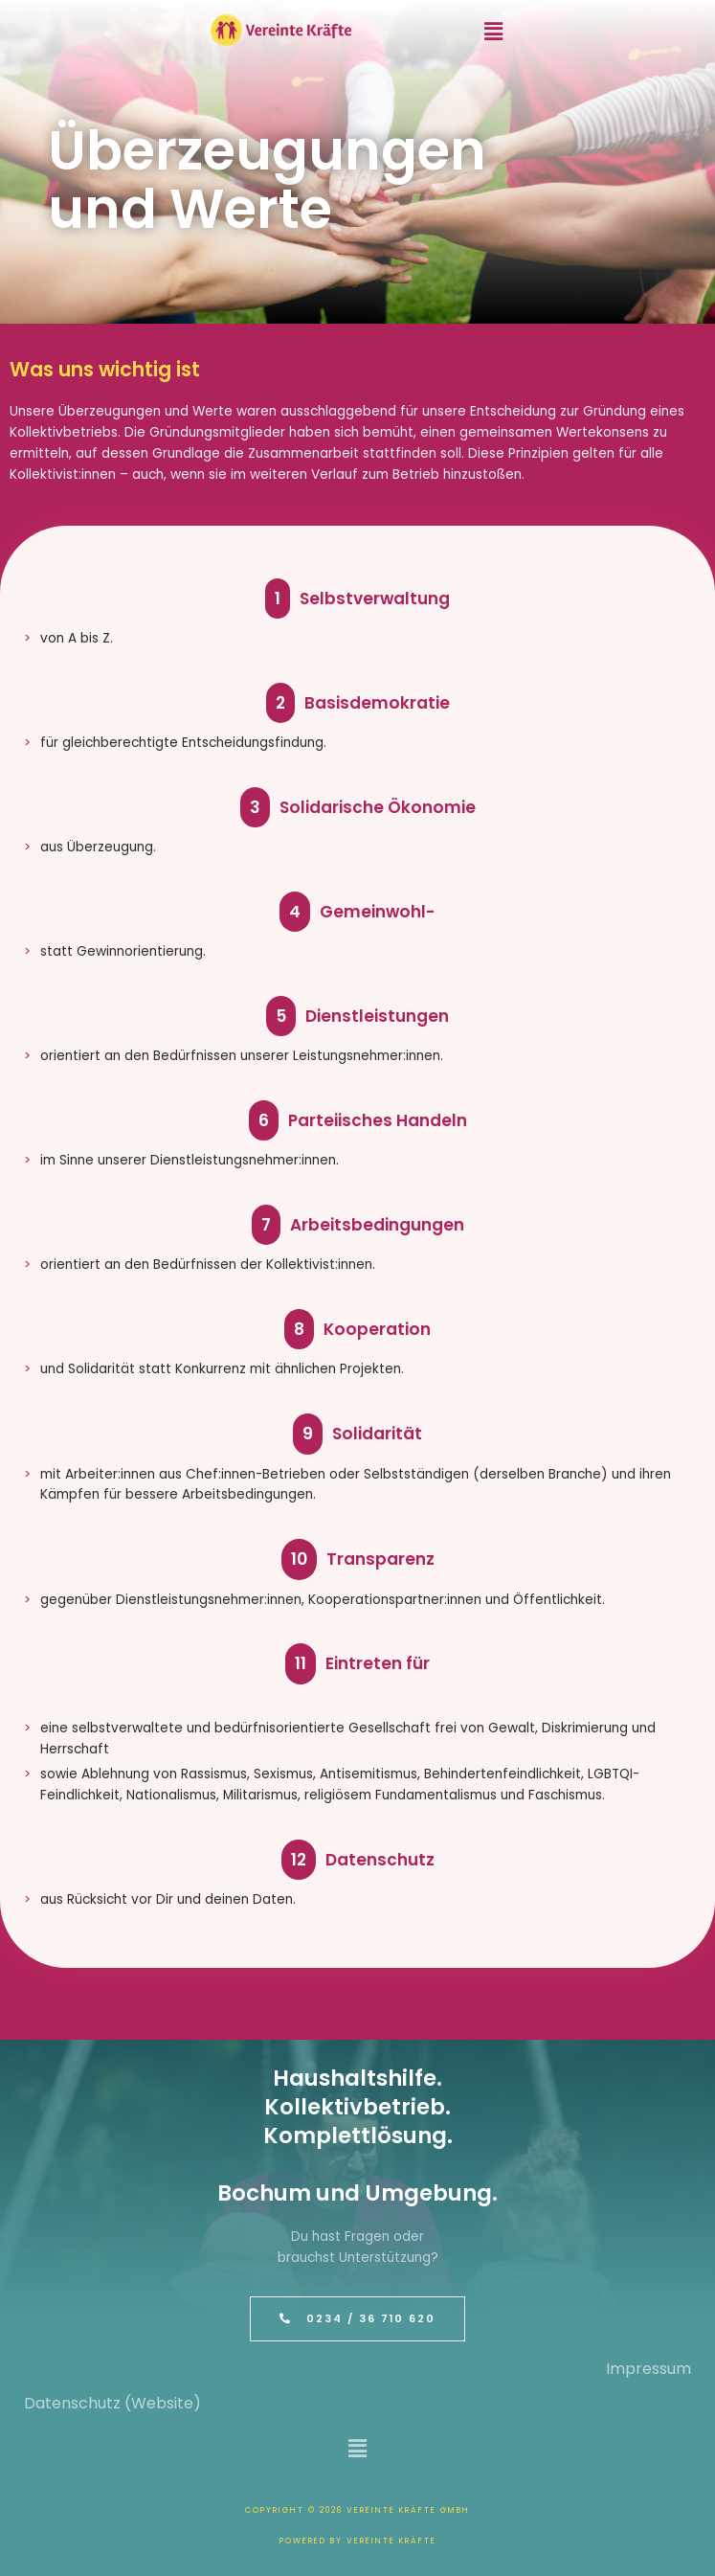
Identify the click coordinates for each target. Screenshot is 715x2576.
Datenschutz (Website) (112, 2403)
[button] (494, 31)
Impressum (648, 2369)
